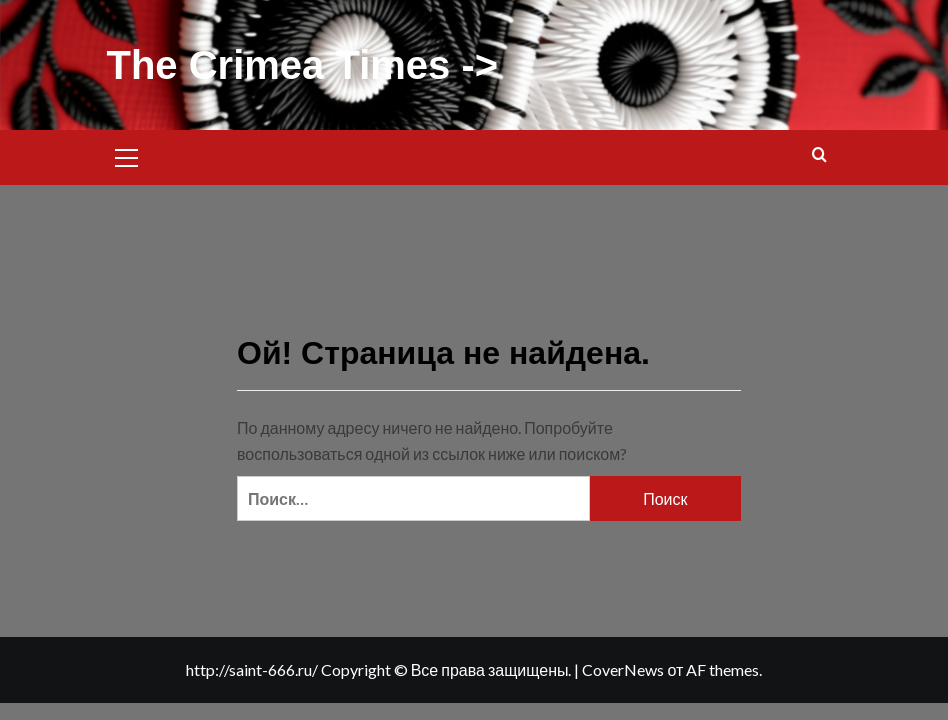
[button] (127, 155)
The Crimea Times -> (303, 65)
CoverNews (623, 669)
